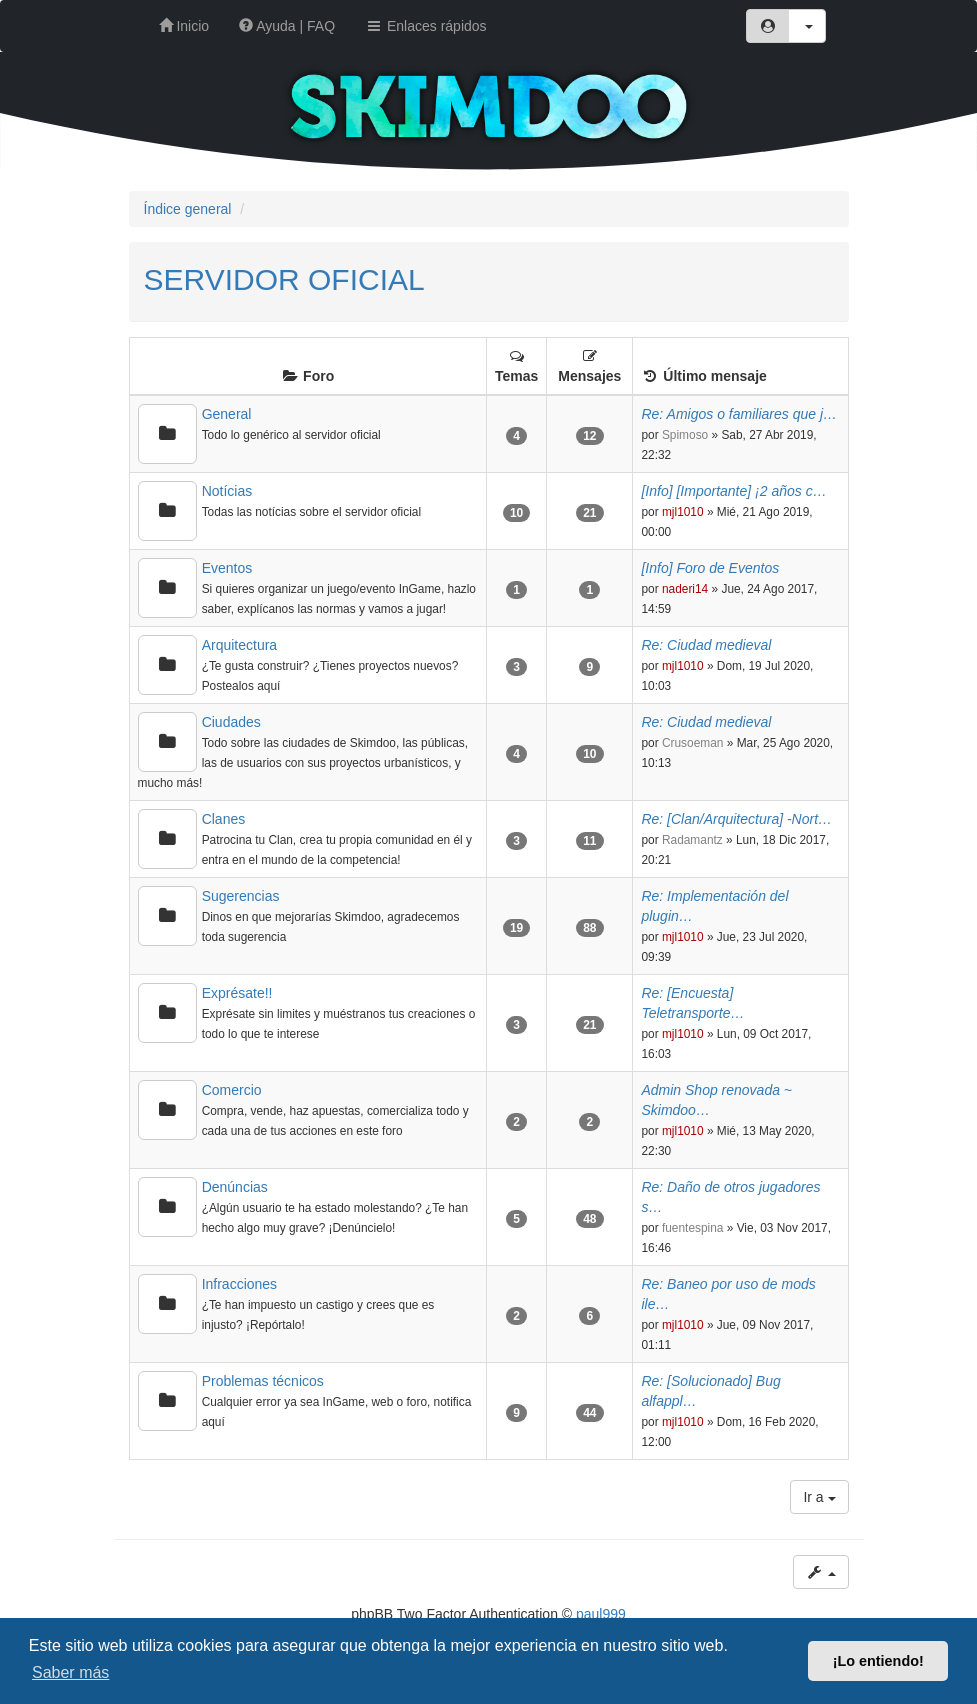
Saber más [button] (70, 1672)
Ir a (819, 1497)
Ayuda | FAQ (287, 26)
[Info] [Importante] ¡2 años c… (733, 491)
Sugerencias (241, 896)
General (227, 414)
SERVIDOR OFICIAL (284, 279)
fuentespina (693, 1228)
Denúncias (235, 1187)
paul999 (601, 1614)
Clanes (224, 819)
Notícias (227, 491)
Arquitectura (239, 645)
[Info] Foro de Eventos (710, 568)
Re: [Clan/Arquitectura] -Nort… (736, 819)
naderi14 (685, 589)
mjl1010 (683, 512)
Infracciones (239, 1284)
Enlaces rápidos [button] (426, 26)
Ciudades (231, 722)
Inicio (184, 26)
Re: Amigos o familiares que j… (739, 414)
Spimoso (685, 435)
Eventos (227, 568)
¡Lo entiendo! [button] (878, 1661)
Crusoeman (692, 743)
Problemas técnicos (263, 1381)
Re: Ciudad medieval (706, 645)
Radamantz (692, 840)
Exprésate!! (237, 993)
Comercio (232, 1090)
